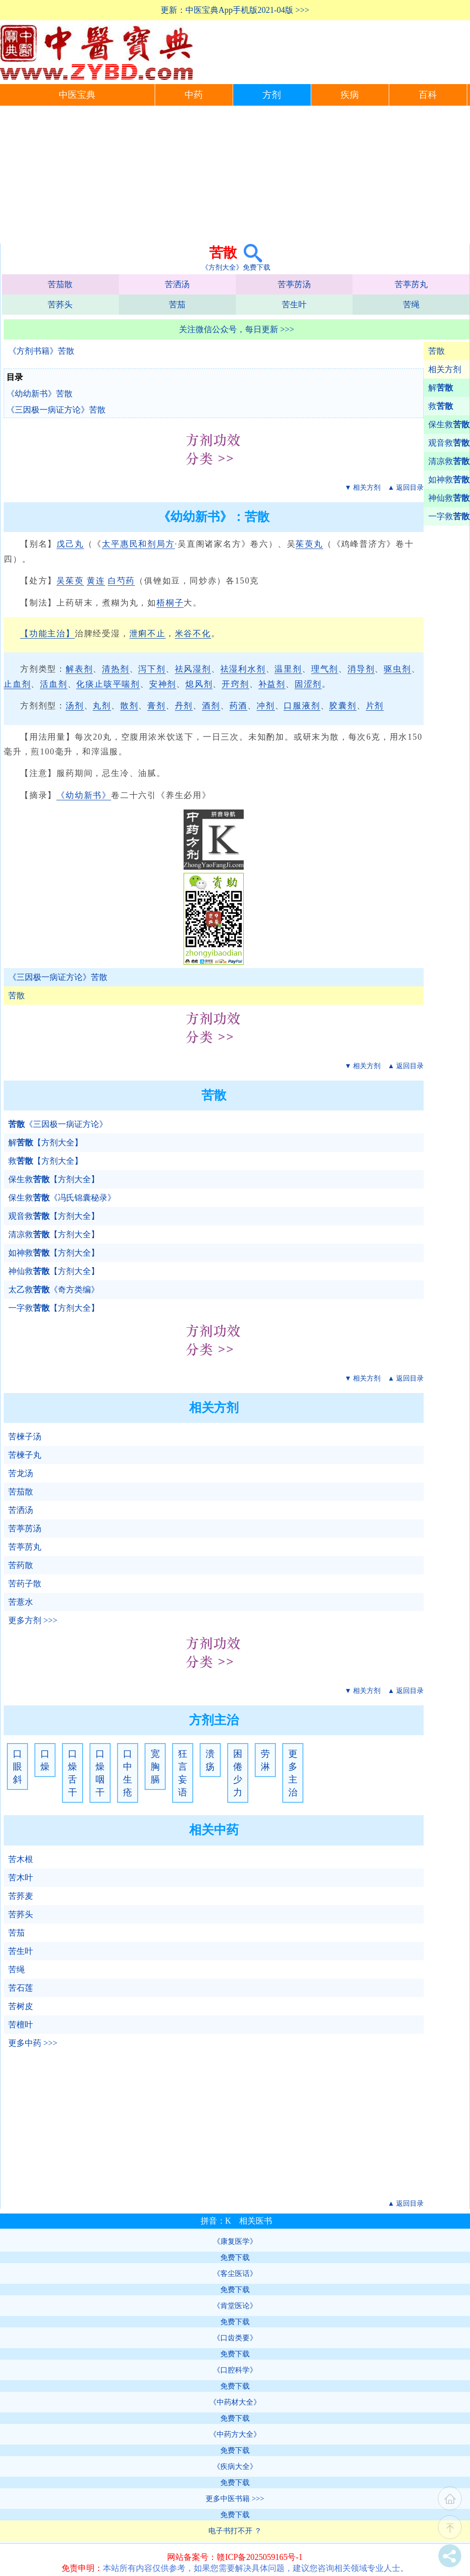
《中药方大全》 (235, 2434)
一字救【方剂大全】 (53, 1308)
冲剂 (266, 705)
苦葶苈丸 (411, 284)
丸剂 (102, 705)
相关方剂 (444, 369)
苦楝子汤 (24, 1436)
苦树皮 (20, 2006)
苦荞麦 (20, 1896)
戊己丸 (70, 544)
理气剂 (324, 669)
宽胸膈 (155, 1766)
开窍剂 (235, 684)
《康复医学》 (235, 2241)
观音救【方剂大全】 (53, 1216)
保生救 (449, 424)
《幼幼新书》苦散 (39, 393)
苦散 (436, 351)
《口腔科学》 (235, 2370)
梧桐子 (170, 602)
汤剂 (75, 705)
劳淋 (265, 1760)
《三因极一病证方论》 (57, 1124)
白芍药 (121, 580)
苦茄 (177, 304)
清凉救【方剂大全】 (53, 1234)
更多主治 (292, 1773)
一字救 (449, 516)
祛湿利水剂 (243, 669)
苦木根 (20, 1859)
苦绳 (411, 304)
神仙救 (449, 498)
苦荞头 (60, 304)
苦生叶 (294, 304)
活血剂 (53, 684)
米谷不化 (193, 633)
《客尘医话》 (235, 2273)
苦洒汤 (177, 284)
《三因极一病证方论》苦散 (56, 409)
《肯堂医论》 (235, 2306)
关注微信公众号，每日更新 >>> (236, 329)
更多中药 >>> (32, 2043)
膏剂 (156, 705)
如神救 (449, 479)
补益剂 (271, 684)
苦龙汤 (20, 1473)
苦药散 (20, 1565)
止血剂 (17, 684)
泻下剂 (151, 669)
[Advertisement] (235, 174)
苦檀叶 (20, 2024)
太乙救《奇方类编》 (53, 1289)
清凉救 (449, 461)
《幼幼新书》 (83, 795)
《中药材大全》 (235, 2402)
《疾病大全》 (235, 2466)
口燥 (45, 1760)
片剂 (375, 705)
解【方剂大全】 (45, 1142)
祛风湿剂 (193, 669)
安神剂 (162, 684)
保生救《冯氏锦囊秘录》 (62, 1197)
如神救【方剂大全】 (53, 1252)
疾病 (350, 95)
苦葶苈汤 (294, 284)
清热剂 (115, 669)
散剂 (129, 705)
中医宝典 (77, 95)
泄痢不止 (147, 633)
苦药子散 (24, 1583)
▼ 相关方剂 (363, 487)
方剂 (272, 95)
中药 (194, 95)
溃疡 (210, 1760)
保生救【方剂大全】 (53, 1179)
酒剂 (211, 705)
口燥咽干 (100, 1773)
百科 (428, 95)
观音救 (449, 442)
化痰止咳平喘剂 (108, 684)
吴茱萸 (70, 580)
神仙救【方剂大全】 (53, 1271)
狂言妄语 (182, 1773)
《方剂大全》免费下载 (235, 267)
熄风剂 (199, 684)
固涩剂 (308, 684)
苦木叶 (20, 1877)
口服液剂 (302, 705)
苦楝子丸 (24, 1455)
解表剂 (79, 669)
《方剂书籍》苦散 (41, 351)
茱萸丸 (309, 544)
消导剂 (361, 669)
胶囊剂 (342, 705)
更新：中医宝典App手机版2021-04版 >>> (235, 10)
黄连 (96, 580)
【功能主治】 (47, 633)
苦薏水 (20, 1602)
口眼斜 (17, 1766)
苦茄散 (60, 284)
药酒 (238, 705)
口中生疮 (127, 1773)
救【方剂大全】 (45, 1161)
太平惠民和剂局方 (138, 544)
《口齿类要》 (235, 2338)
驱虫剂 (397, 669)
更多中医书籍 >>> (235, 2498)
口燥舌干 (72, 1773)
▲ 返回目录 (405, 487)
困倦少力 (237, 1773)
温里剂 (288, 669)
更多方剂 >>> (32, 1620)
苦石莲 (20, 1988)
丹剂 (184, 705)
